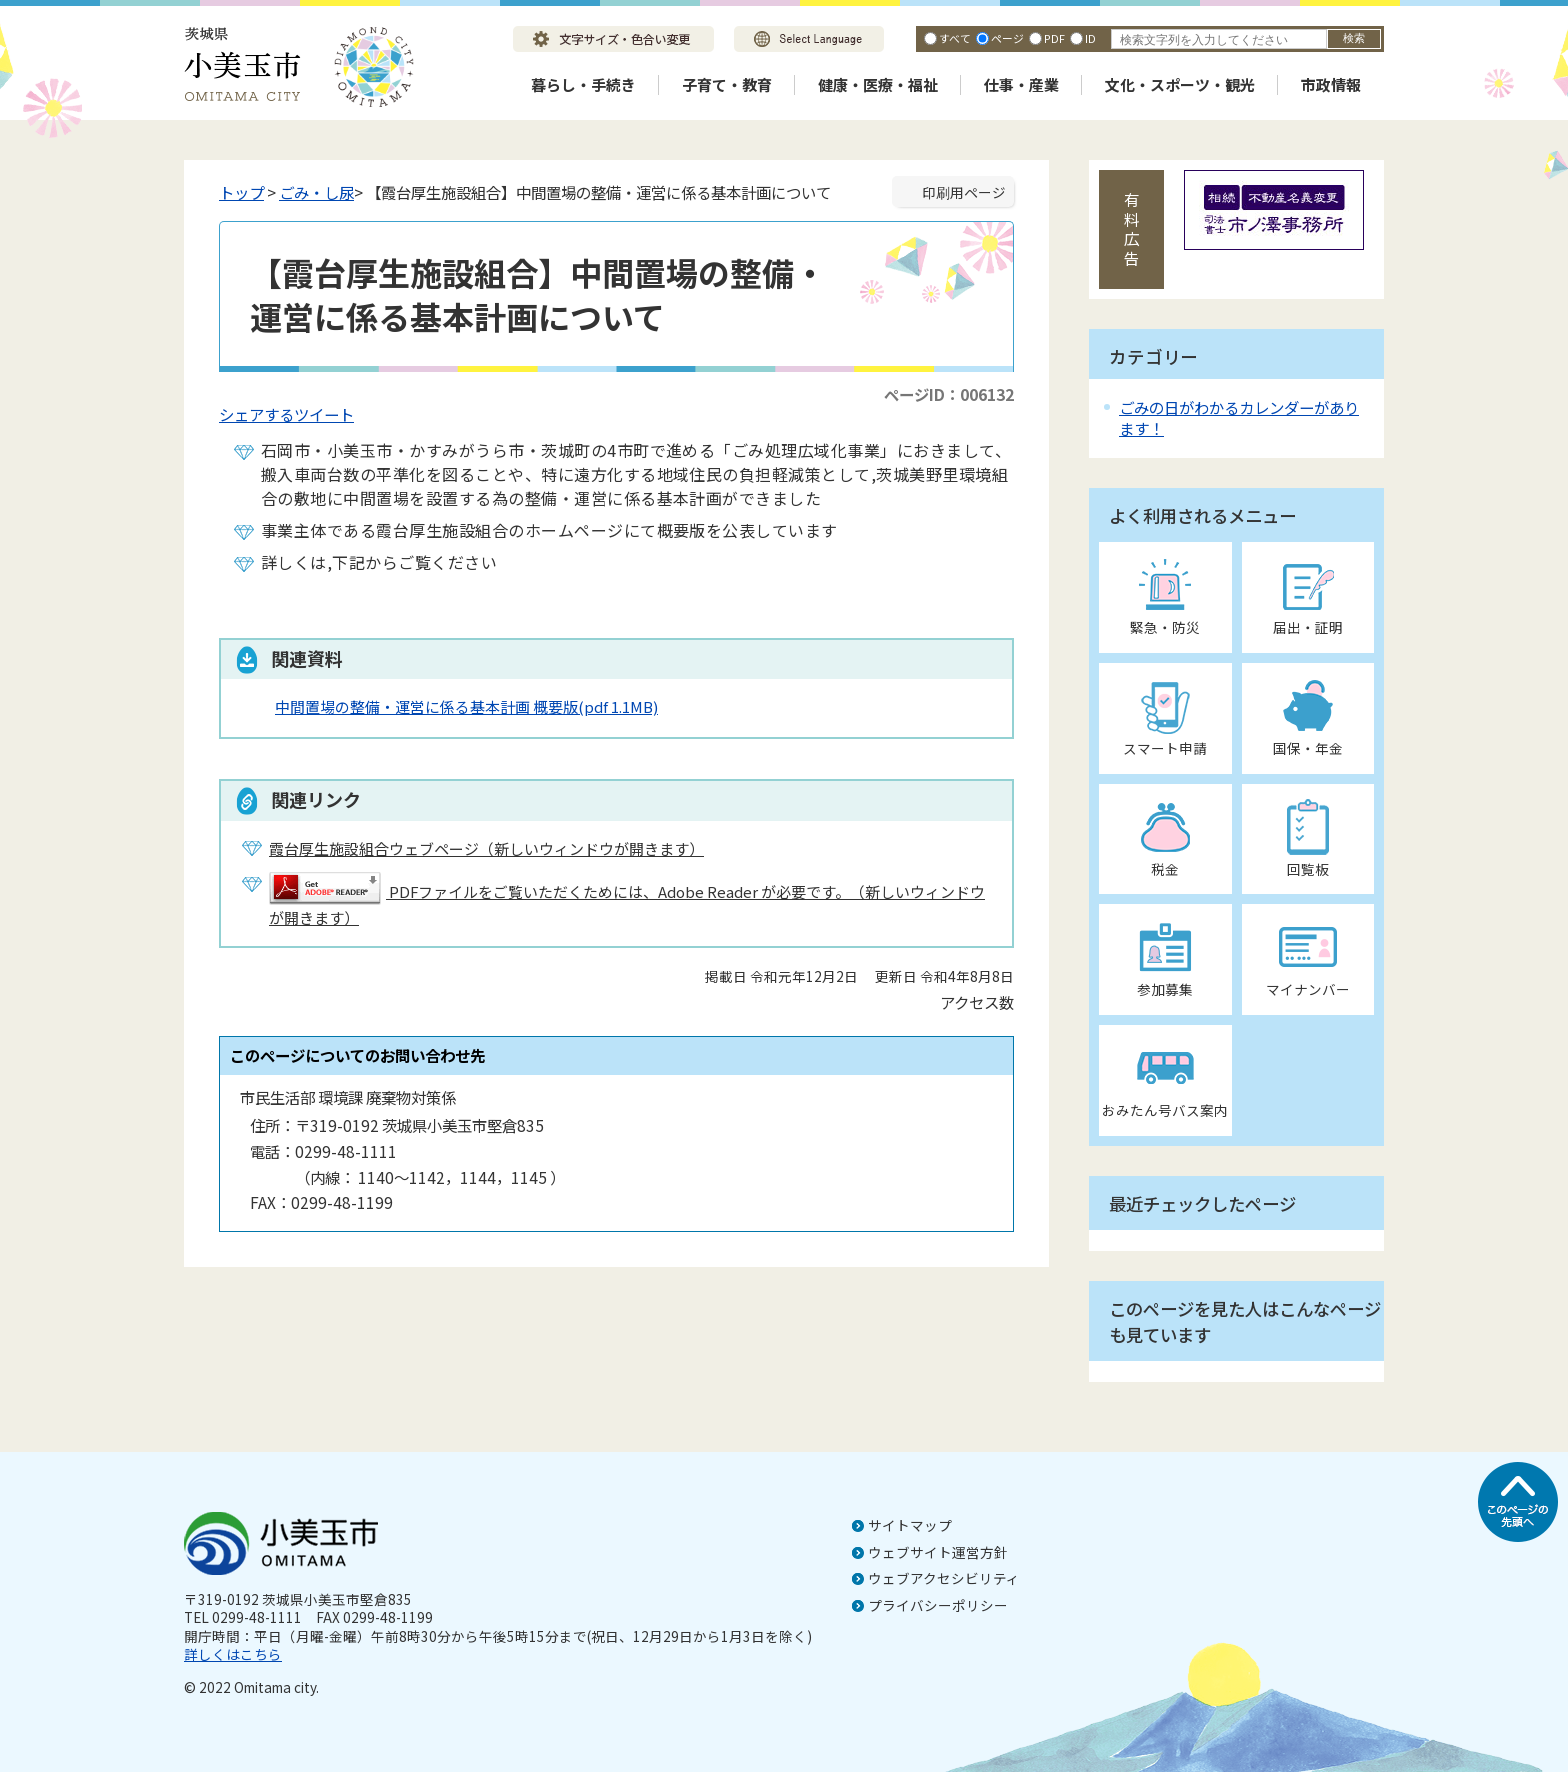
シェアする (256, 414)
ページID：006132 (949, 394)
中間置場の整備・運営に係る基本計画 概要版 (466, 706)
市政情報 (1331, 84)
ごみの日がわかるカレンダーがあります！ (1239, 417)
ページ (1007, 38)
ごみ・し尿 (316, 192)
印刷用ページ (964, 192)
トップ (241, 192)
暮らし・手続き (583, 84)
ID (1090, 38)
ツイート (324, 414)
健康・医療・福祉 (878, 84)
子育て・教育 (727, 84)
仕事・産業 (1021, 84)
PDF (1054, 38)
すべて (955, 38)
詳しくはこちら (233, 1654)
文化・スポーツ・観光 (1180, 84)
